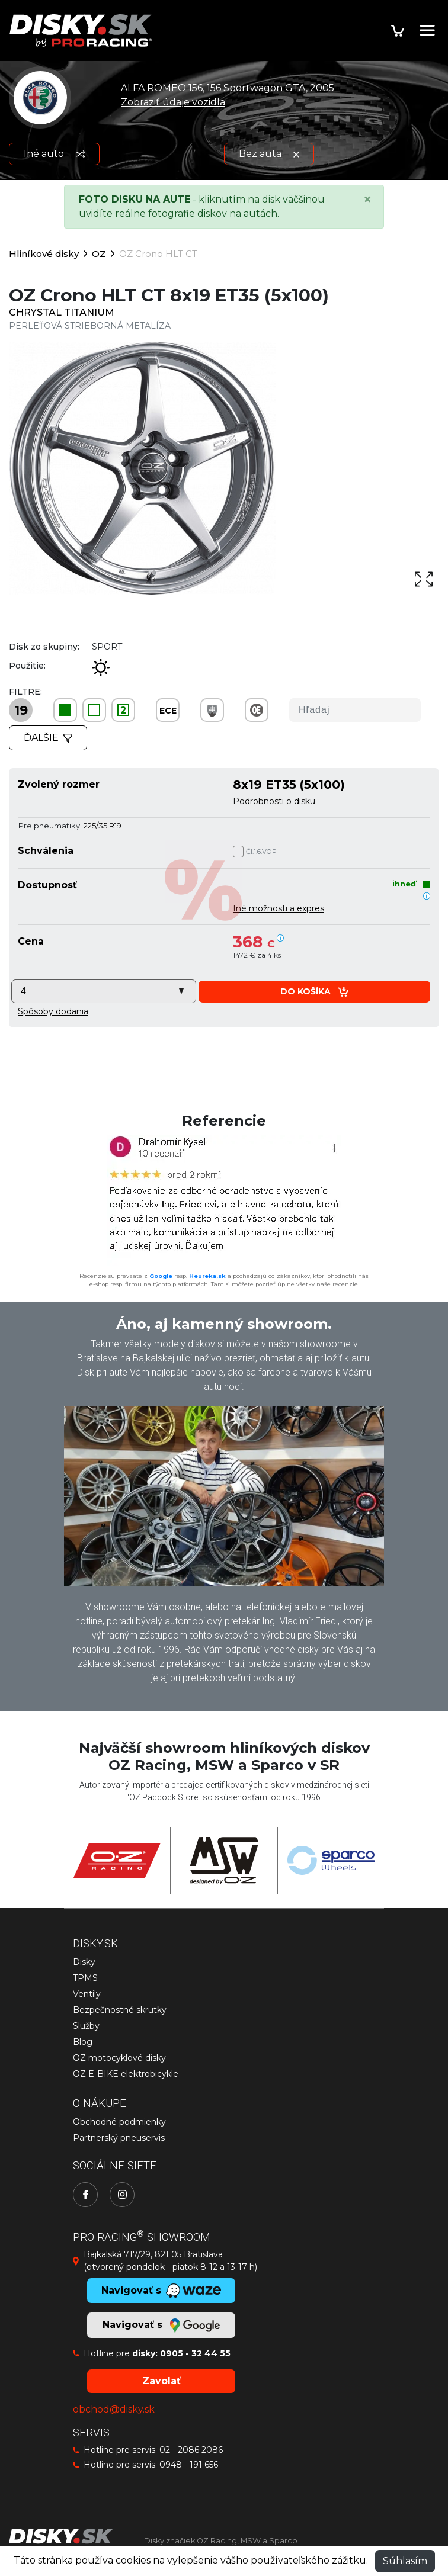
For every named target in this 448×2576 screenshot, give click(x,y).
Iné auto (54, 153)
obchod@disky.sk (114, 2409)
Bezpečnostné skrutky (120, 2010)
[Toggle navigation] (427, 30)
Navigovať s (161, 2325)
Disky (84, 1962)
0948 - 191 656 (188, 2464)
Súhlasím (405, 2561)
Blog (82, 2042)
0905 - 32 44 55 (195, 2353)
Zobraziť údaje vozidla (173, 102)
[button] (53, 1011)
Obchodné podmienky (119, 2121)
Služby (86, 2026)
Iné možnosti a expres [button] (278, 908)
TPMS (85, 1978)
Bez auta (269, 153)
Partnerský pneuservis (119, 2137)
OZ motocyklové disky (119, 2058)
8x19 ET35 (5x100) (289, 784)
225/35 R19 (102, 825)
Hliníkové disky (44, 253)
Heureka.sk (207, 1276)
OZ (99, 253)
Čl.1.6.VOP (261, 851)
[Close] (367, 199)
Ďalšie (48, 737)
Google (160, 1276)
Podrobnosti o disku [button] (274, 801)
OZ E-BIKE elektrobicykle (125, 2073)
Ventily (87, 1994)
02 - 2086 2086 (191, 2450)
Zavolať (161, 2381)
